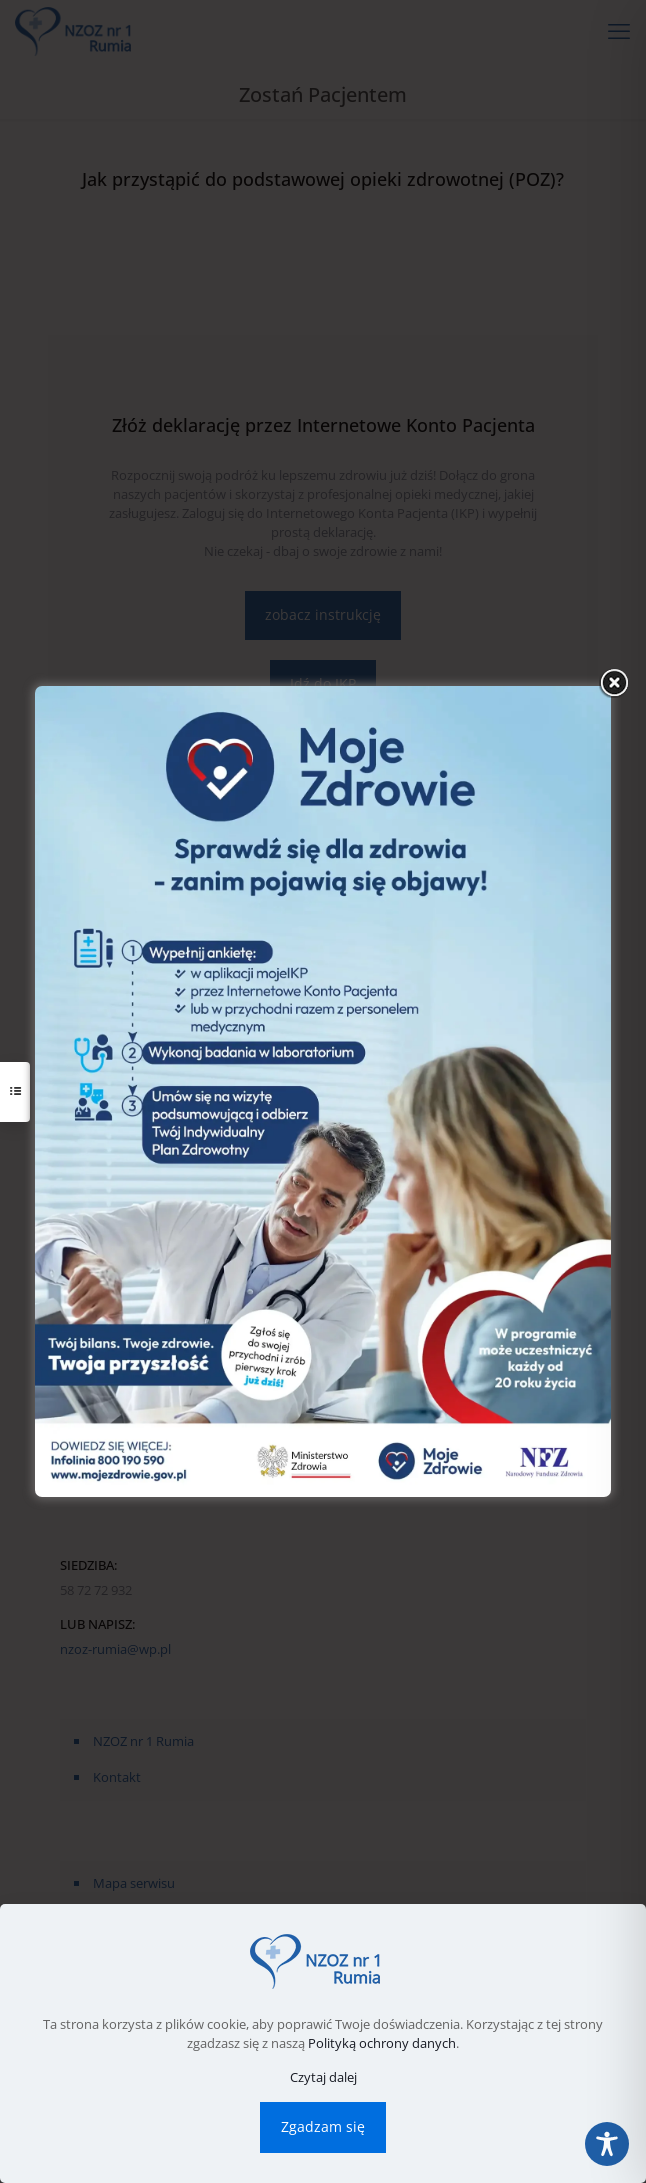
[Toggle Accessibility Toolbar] (607, 2144)
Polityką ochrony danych (382, 2043)
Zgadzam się (323, 2126)
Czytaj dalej (323, 2077)
